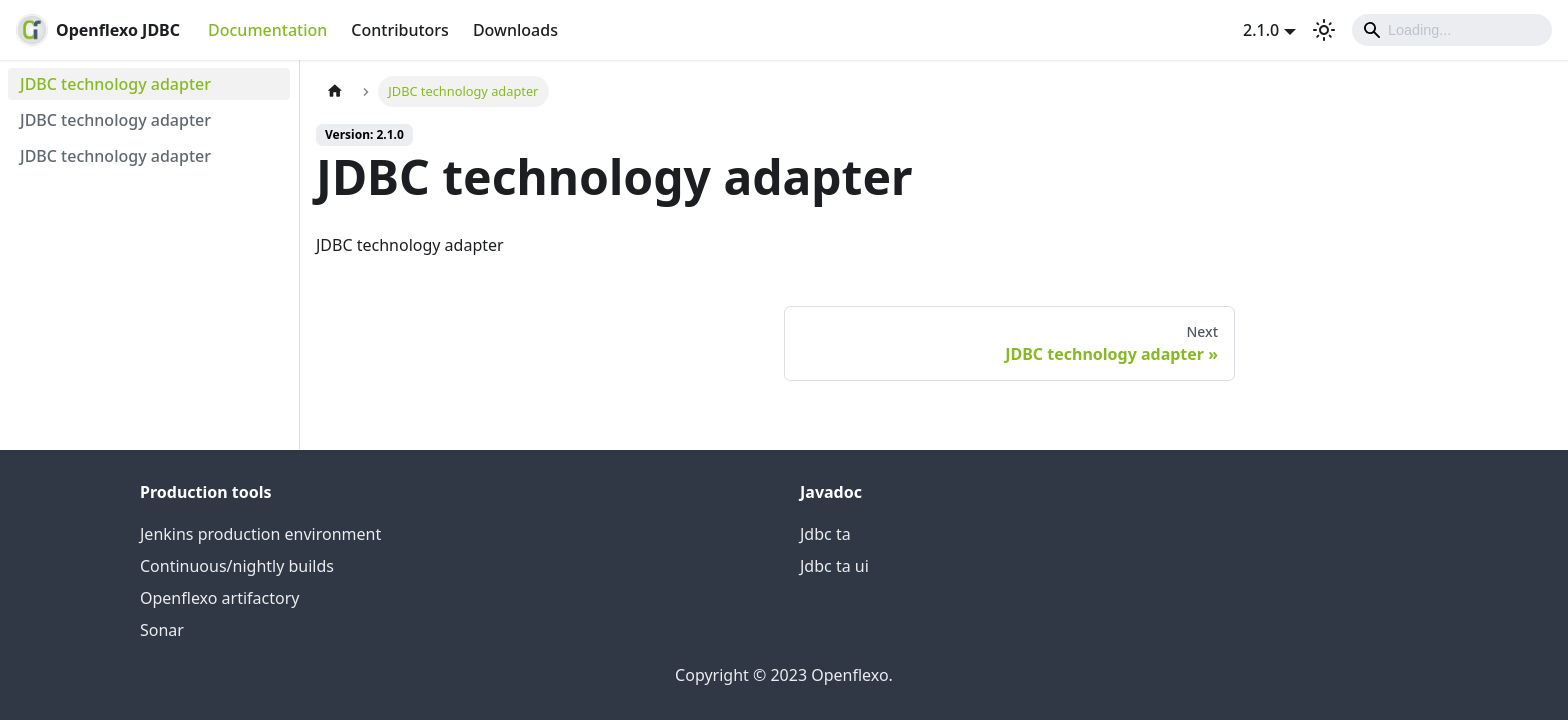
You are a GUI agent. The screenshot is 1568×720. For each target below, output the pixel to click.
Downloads (515, 30)
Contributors (400, 30)
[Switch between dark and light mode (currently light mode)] (1324, 30)
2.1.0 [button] (1261, 30)
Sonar (162, 630)
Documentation (267, 30)
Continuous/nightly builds (237, 566)
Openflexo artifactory (219, 598)
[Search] (1452, 30)
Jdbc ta (825, 534)
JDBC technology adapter (115, 84)
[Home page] (335, 91)
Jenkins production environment (260, 534)
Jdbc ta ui (834, 566)
